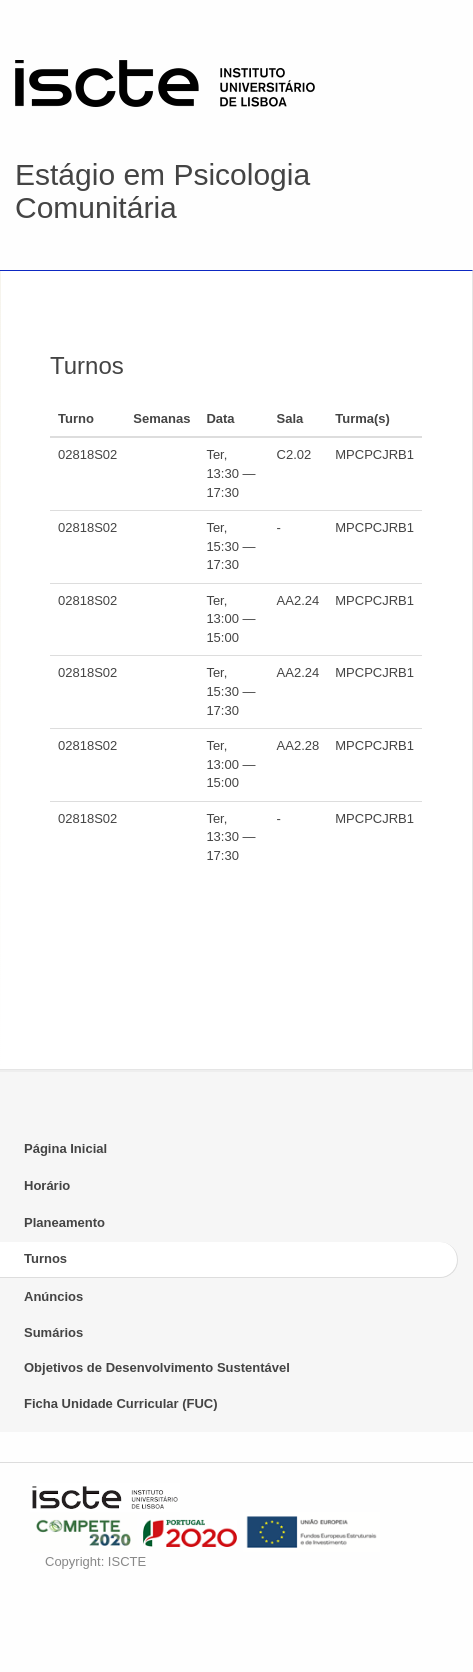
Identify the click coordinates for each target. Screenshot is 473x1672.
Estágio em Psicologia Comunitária (162, 191)
